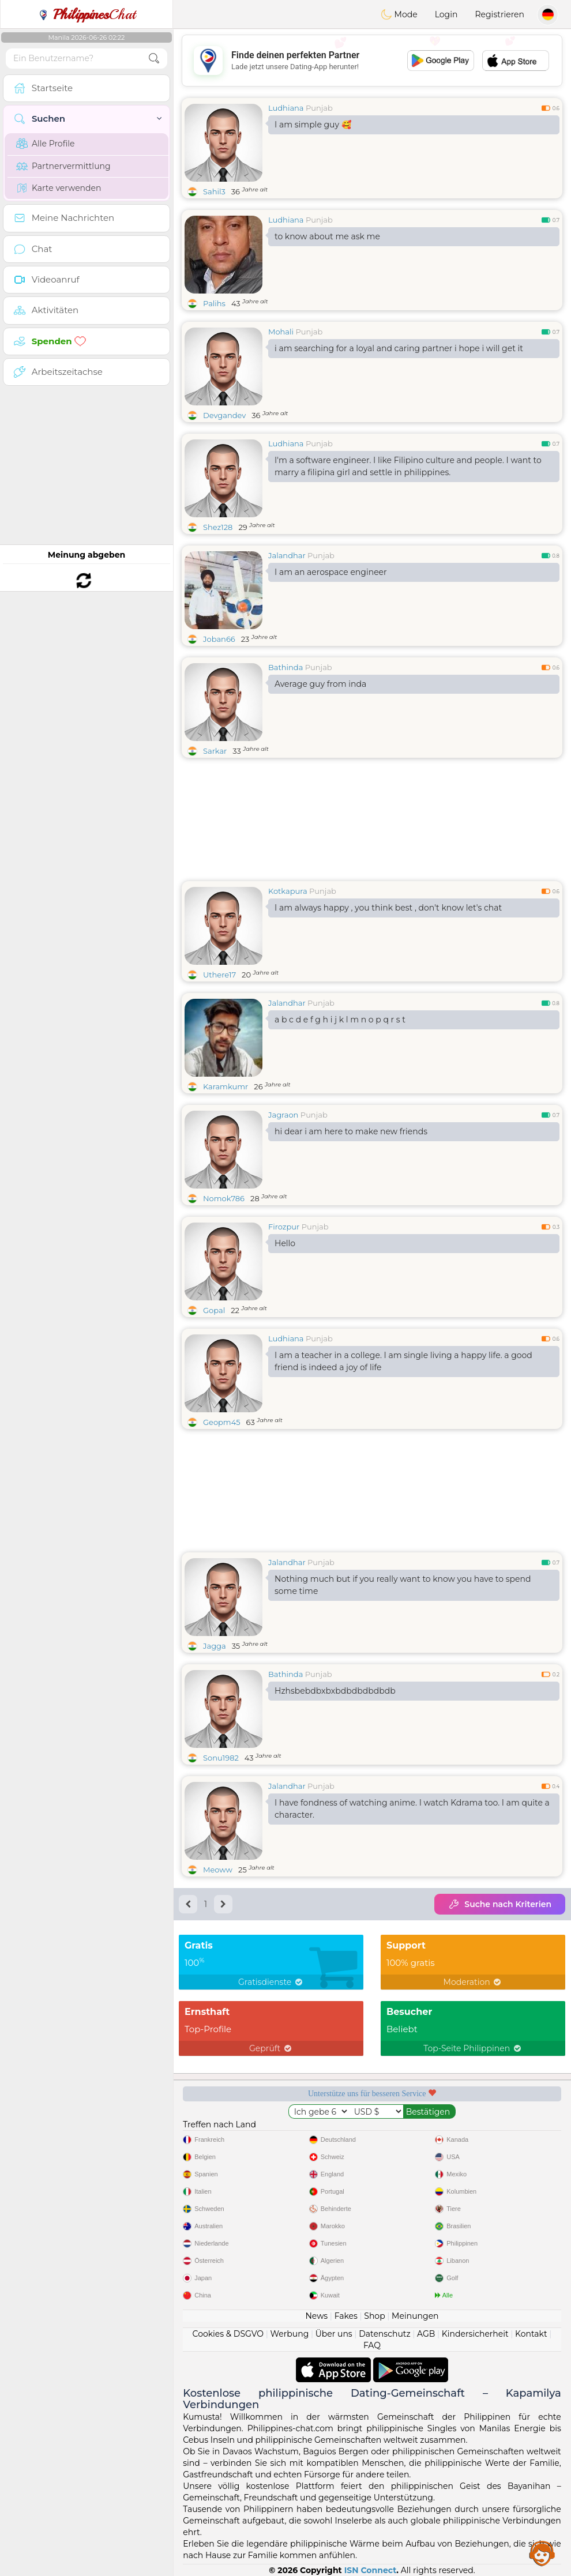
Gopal (214, 1310)
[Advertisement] (372, 61)
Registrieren (499, 14)
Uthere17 (219, 974)
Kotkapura (287, 891)
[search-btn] (154, 58)
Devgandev (224, 415)
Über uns (333, 2334)
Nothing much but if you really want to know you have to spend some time (403, 1585)
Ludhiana (286, 107)
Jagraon (283, 1114)
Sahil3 (214, 191)
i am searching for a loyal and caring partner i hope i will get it (399, 348)
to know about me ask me (327, 236)
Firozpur (283, 1226)
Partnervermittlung (63, 166)
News (316, 2316)
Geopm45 (222, 1422)
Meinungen (415, 2316)
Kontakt (531, 2334)
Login (446, 14)
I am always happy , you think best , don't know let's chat (388, 907)
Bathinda (285, 667)
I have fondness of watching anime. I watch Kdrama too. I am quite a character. (412, 1808)
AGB (426, 2334)
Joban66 (219, 639)
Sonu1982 (221, 1757)
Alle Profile (45, 143)
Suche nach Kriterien (499, 1904)
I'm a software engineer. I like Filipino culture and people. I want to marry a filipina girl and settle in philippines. (408, 466)
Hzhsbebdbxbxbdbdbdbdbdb (335, 1691)
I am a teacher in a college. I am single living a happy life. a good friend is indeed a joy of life (403, 1361)
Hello (285, 1243)
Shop (374, 2316)
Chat (86, 14)
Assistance (542, 2553)
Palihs (214, 303)
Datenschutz (384, 2334)
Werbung (290, 2334)
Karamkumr (225, 1086)
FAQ (372, 2345)
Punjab (319, 107)
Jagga (214, 1645)
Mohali (281, 331)
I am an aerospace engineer (331, 572)
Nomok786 (224, 1198)
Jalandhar (287, 555)
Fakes (346, 2316)
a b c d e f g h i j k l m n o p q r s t (340, 1019)
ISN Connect (370, 2570)
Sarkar (215, 750)
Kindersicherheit (475, 2334)
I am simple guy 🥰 (313, 124)
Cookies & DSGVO (228, 2334)
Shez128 (217, 527)
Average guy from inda (320, 684)
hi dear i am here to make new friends (351, 1131)
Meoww (217, 1869)
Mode (399, 14)
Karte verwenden (58, 188)
